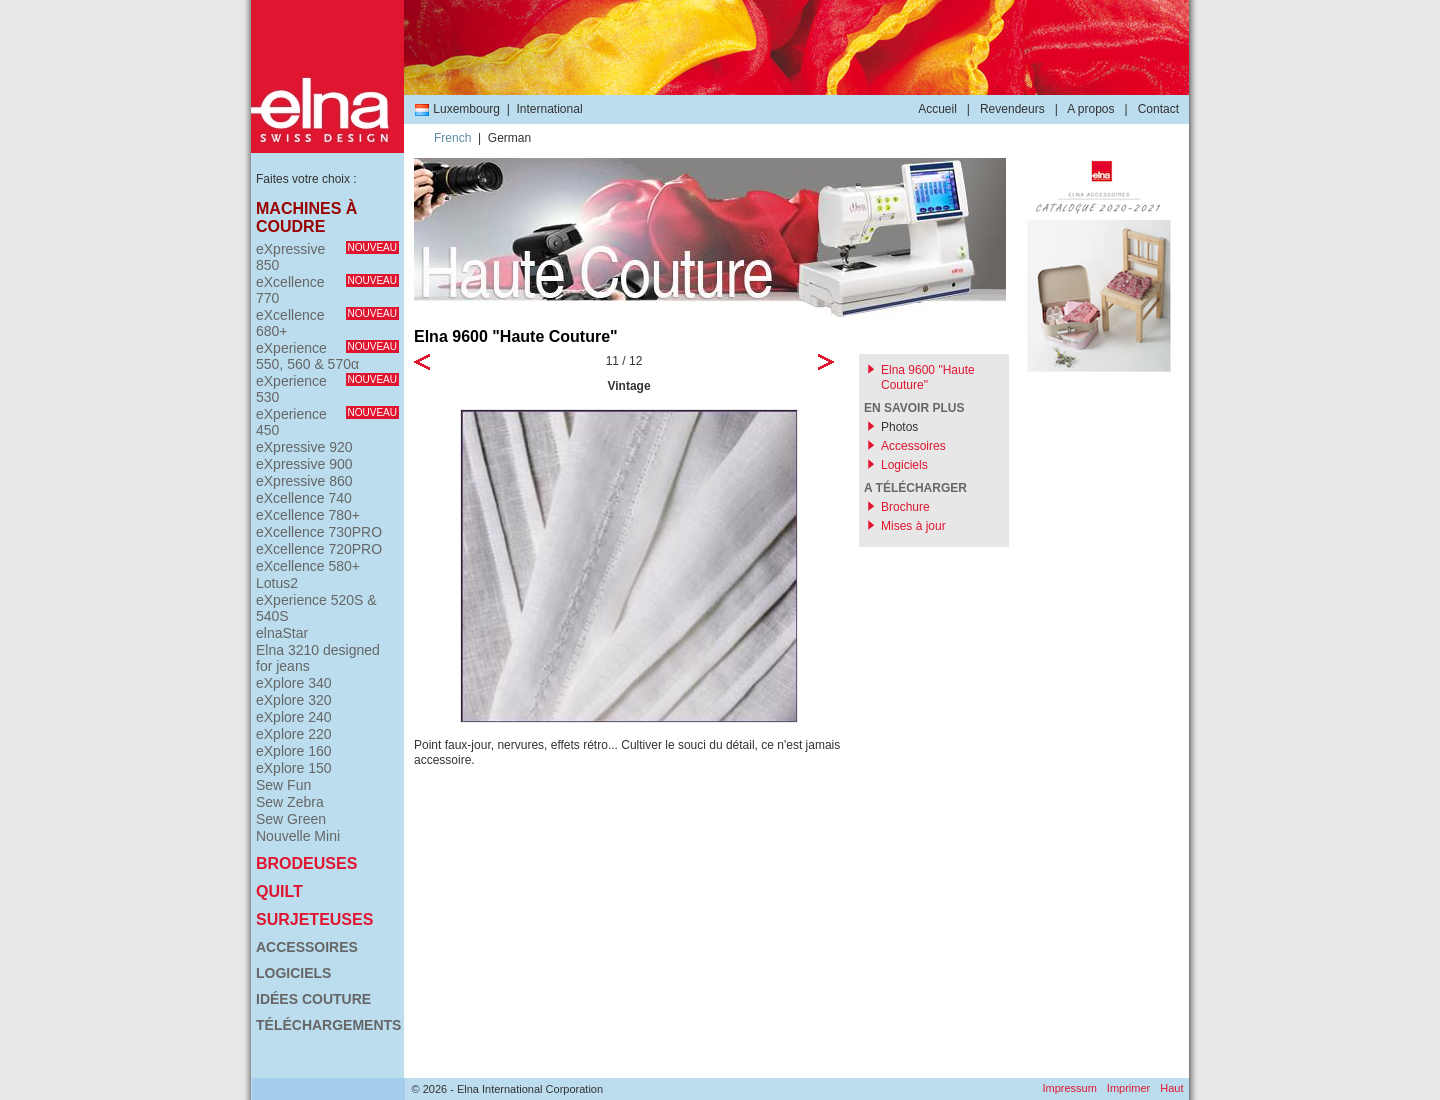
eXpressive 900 (304, 464)
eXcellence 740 (304, 498)
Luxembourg (457, 109)
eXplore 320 (294, 700)
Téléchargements (327, 1025)
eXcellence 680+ (327, 323)
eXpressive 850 (327, 257)
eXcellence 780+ (308, 515)
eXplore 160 (294, 751)
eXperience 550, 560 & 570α (327, 356)
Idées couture (313, 999)
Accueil (937, 109)
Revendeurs (1012, 109)
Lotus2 (277, 583)
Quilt (279, 891)
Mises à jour (913, 526)
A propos (1090, 109)
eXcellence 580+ (308, 566)
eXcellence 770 (327, 290)
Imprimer (1128, 1088)
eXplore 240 (294, 717)
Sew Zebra (290, 802)
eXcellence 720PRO (319, 549)
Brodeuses (306, 863)
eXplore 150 (294, 768)
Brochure (905, 507)
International (550, 109)
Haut (1171, 1088)
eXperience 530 (327, 389)
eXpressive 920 (304, 447)
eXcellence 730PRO (319, 532)
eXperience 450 (327, 422)
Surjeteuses (314, 919)
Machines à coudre (306, 217)
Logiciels (293, 973)
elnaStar (282, 633)
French (452, 138)
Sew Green (291, 819)
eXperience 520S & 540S (316, 608)
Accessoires (307, 947)
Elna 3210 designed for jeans (318, 658)
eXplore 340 (294, 683)
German (509, 138)
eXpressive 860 (304, 481)
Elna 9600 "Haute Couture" (928, 377)
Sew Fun (283, 785)
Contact (1158, 109)
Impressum (1069, 1088)
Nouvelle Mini (298, 836)
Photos (899, 427)
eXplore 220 (294, 734)
